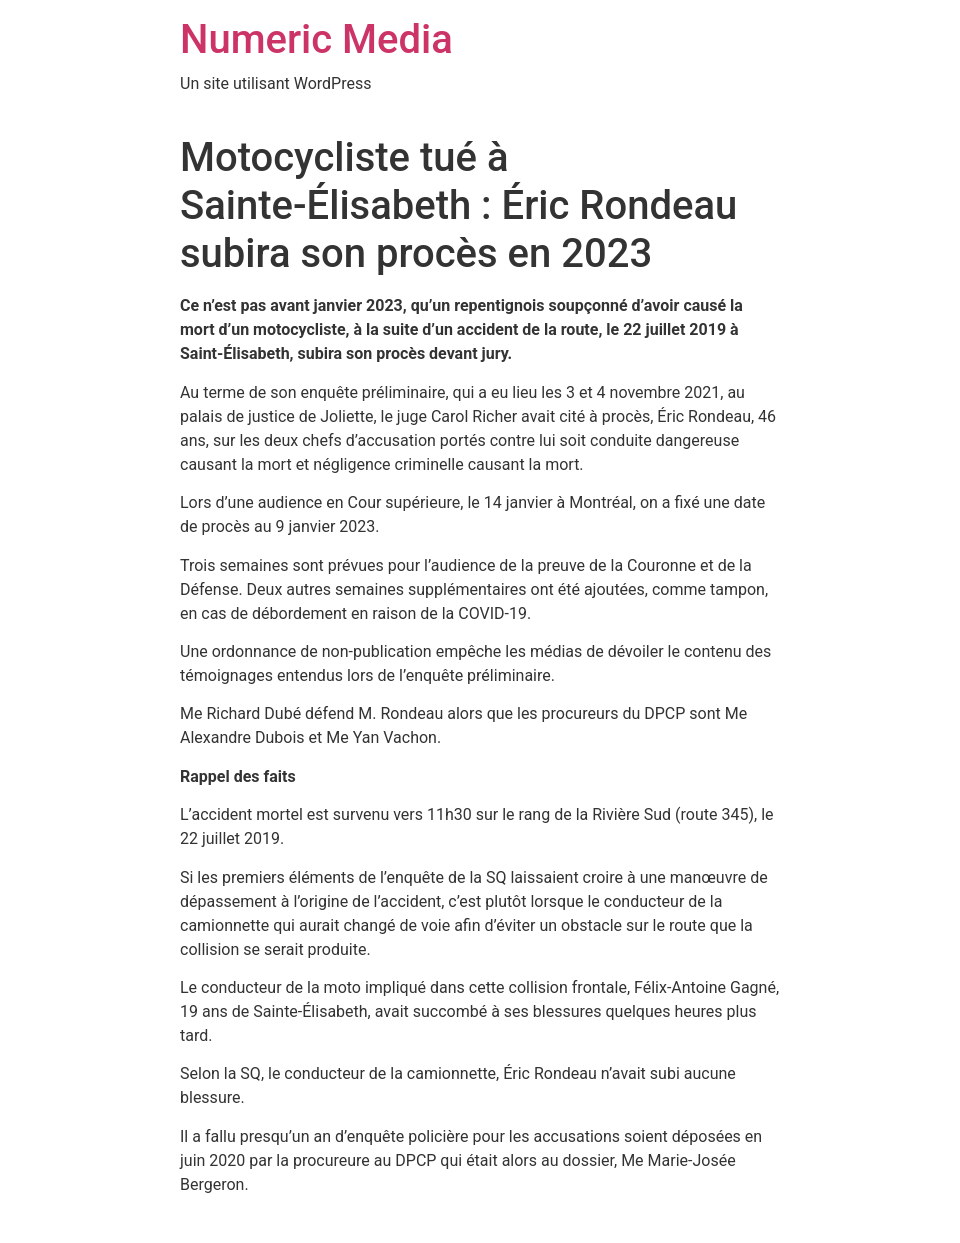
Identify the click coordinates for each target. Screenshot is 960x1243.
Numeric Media (316, 39)
